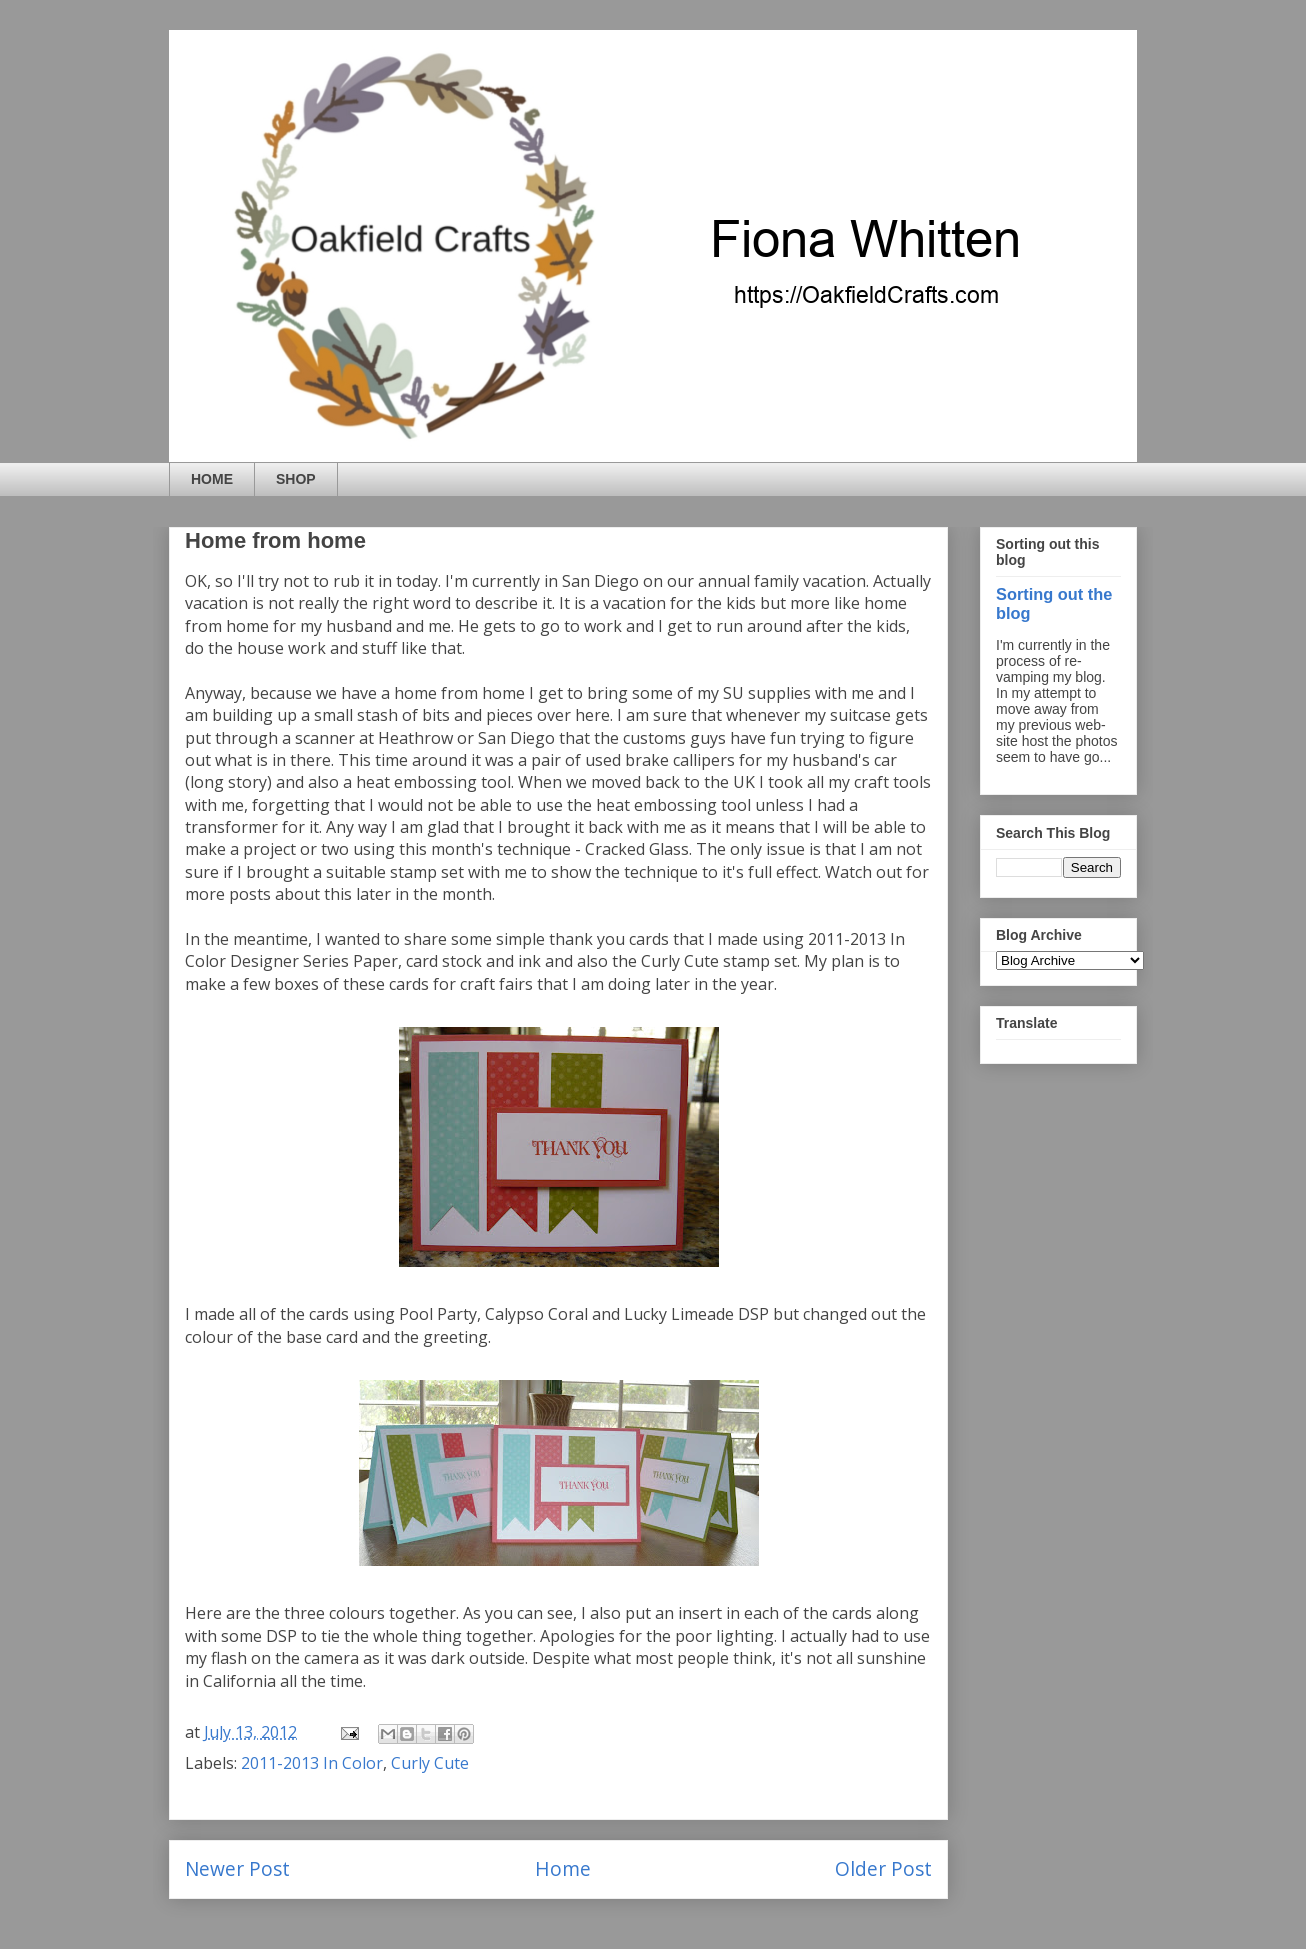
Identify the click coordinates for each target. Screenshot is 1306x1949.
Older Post (883, 1868)
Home (563, 1868)
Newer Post (237, 1868)
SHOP (296, 479)
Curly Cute (430, 1763)
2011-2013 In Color (312, 1763)
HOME (212, 479)
